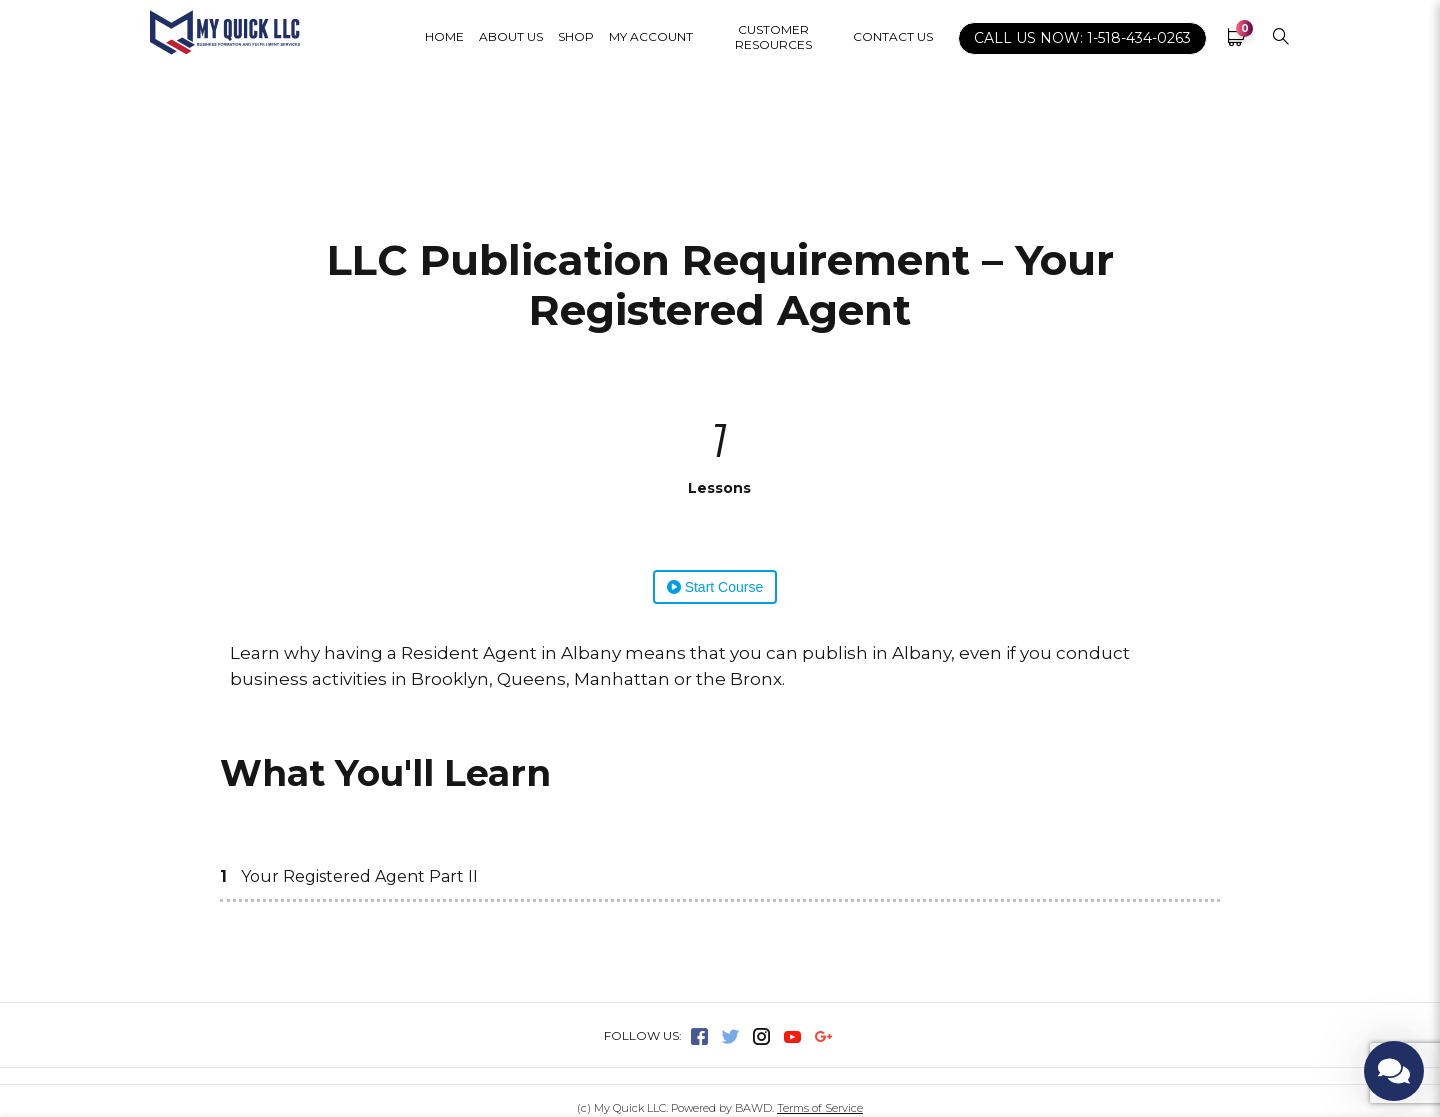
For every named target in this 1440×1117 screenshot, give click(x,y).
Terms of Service (820, 1108)
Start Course (715, 587)
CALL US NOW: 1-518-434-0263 (1082, 38)
